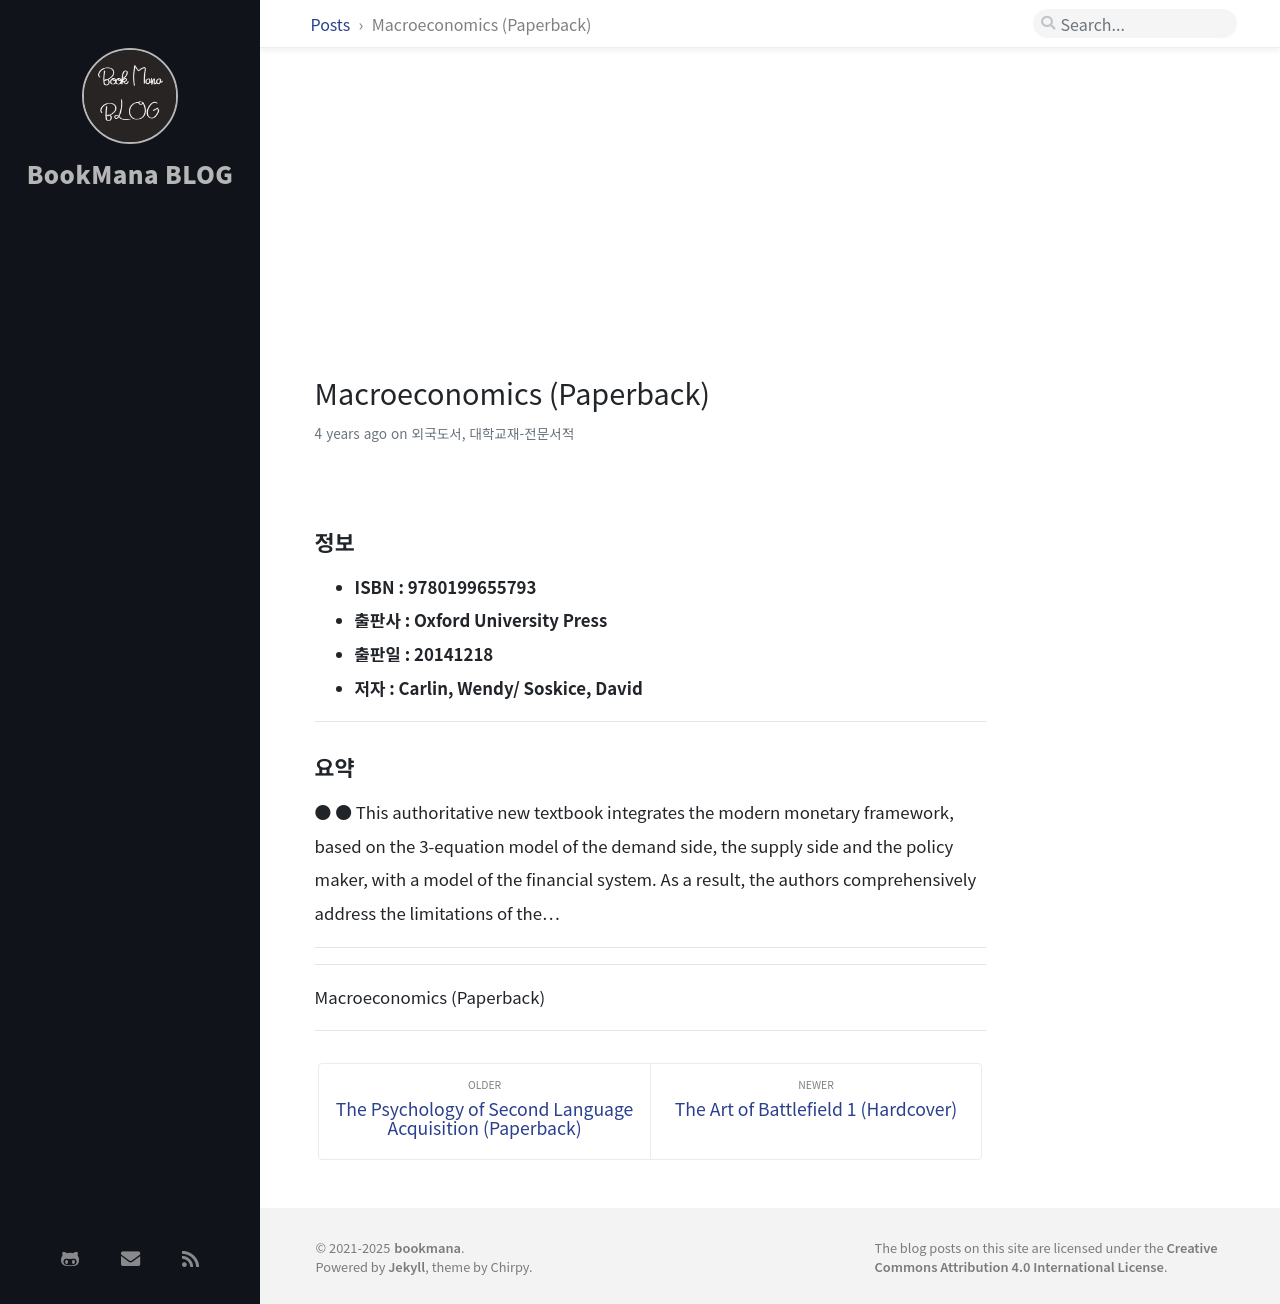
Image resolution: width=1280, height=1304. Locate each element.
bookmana (427, 1247)
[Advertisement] (130, 523)
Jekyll (406, 1266)
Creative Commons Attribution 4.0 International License (1045, 1257)
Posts (332, 24)
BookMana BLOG (130, 173)
